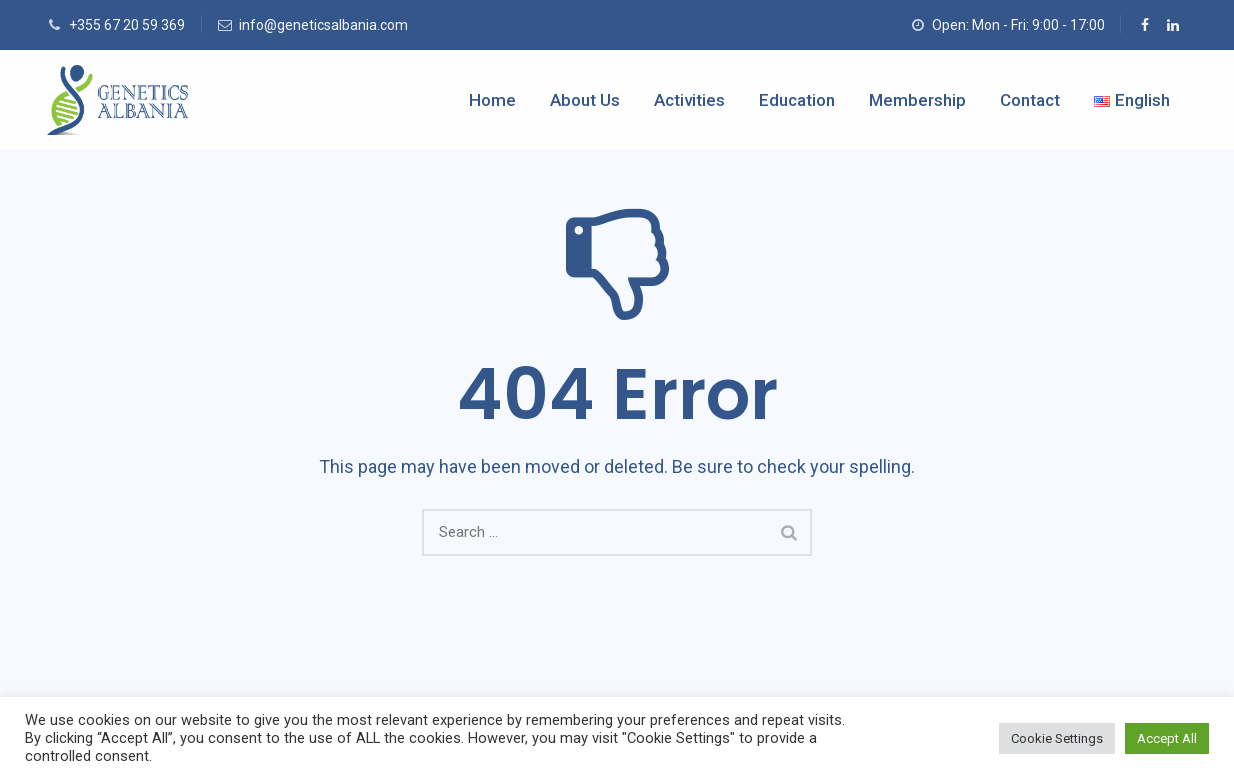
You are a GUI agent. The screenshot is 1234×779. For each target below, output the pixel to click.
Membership (917, 100)
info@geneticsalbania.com (323, 25)
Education (797, 100)
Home (492, 100)
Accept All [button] (1167, 738)
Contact (1030, 100)
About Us (585, 100)
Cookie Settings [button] (1057, 738)
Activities (689, 100)
